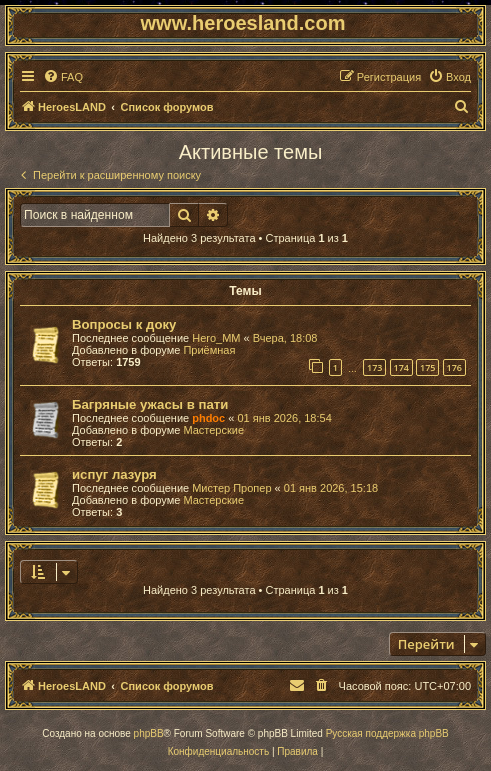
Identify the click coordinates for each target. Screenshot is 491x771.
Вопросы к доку (124, 324)
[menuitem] (63, 77)
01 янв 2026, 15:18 (331, 488)
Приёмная (209, 350)
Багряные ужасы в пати (150, 404)
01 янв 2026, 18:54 (284, 418)
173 (374, 367)
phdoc (208, 418)
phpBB (149, 733)
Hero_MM (216, 338)
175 (427, 367)
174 (401, 367)
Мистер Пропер (231, 488)
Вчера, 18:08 (285, 338)
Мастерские (213, 430)
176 (454, 367)
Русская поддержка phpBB (387, 733)
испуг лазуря (114, 474)
